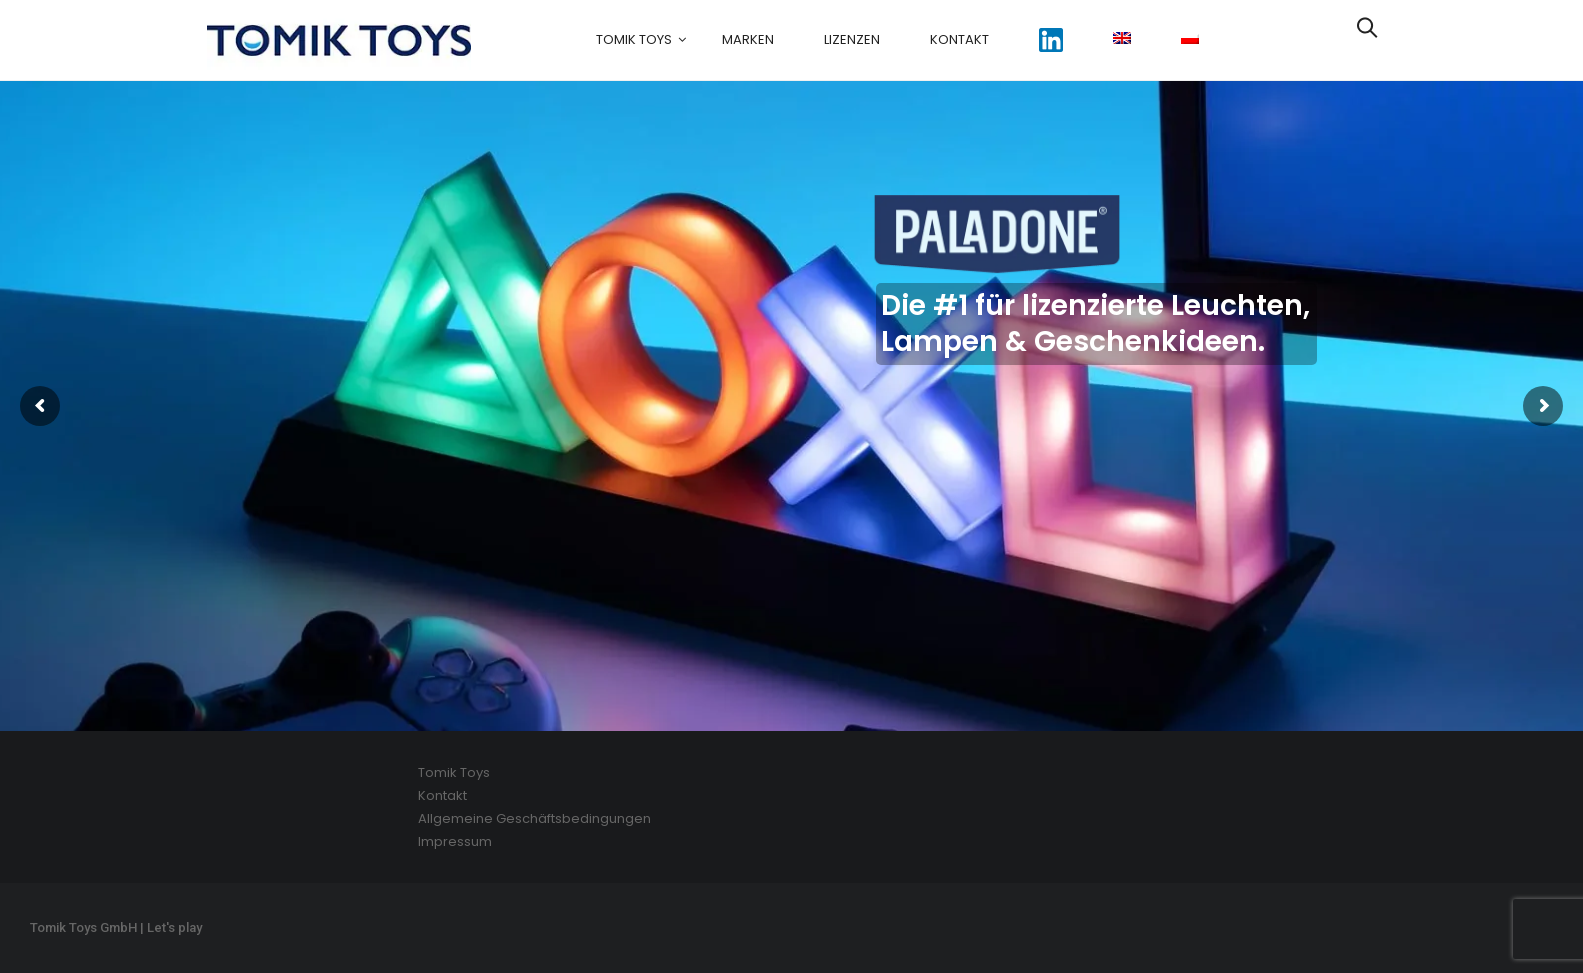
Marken (748, 39)
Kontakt (959, 39)
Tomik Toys (634, 39)
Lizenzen (852, 39)
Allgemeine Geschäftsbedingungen (534, 818)
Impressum (455, 841)
